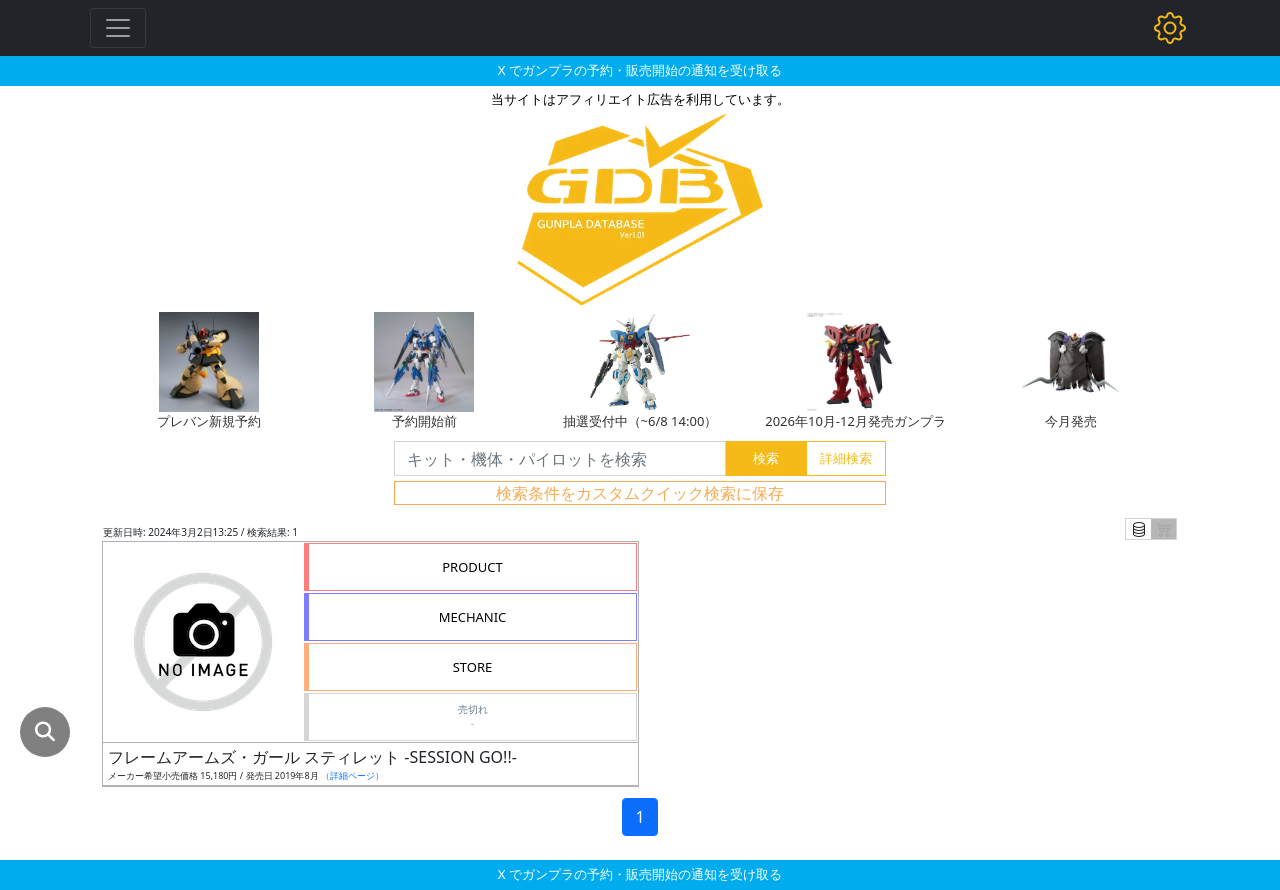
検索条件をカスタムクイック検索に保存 (640, 493)
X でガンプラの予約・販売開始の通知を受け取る (640, 70)
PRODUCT (472, 567)
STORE (473, 667)
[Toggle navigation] (118, 28)
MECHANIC (473, 617)
